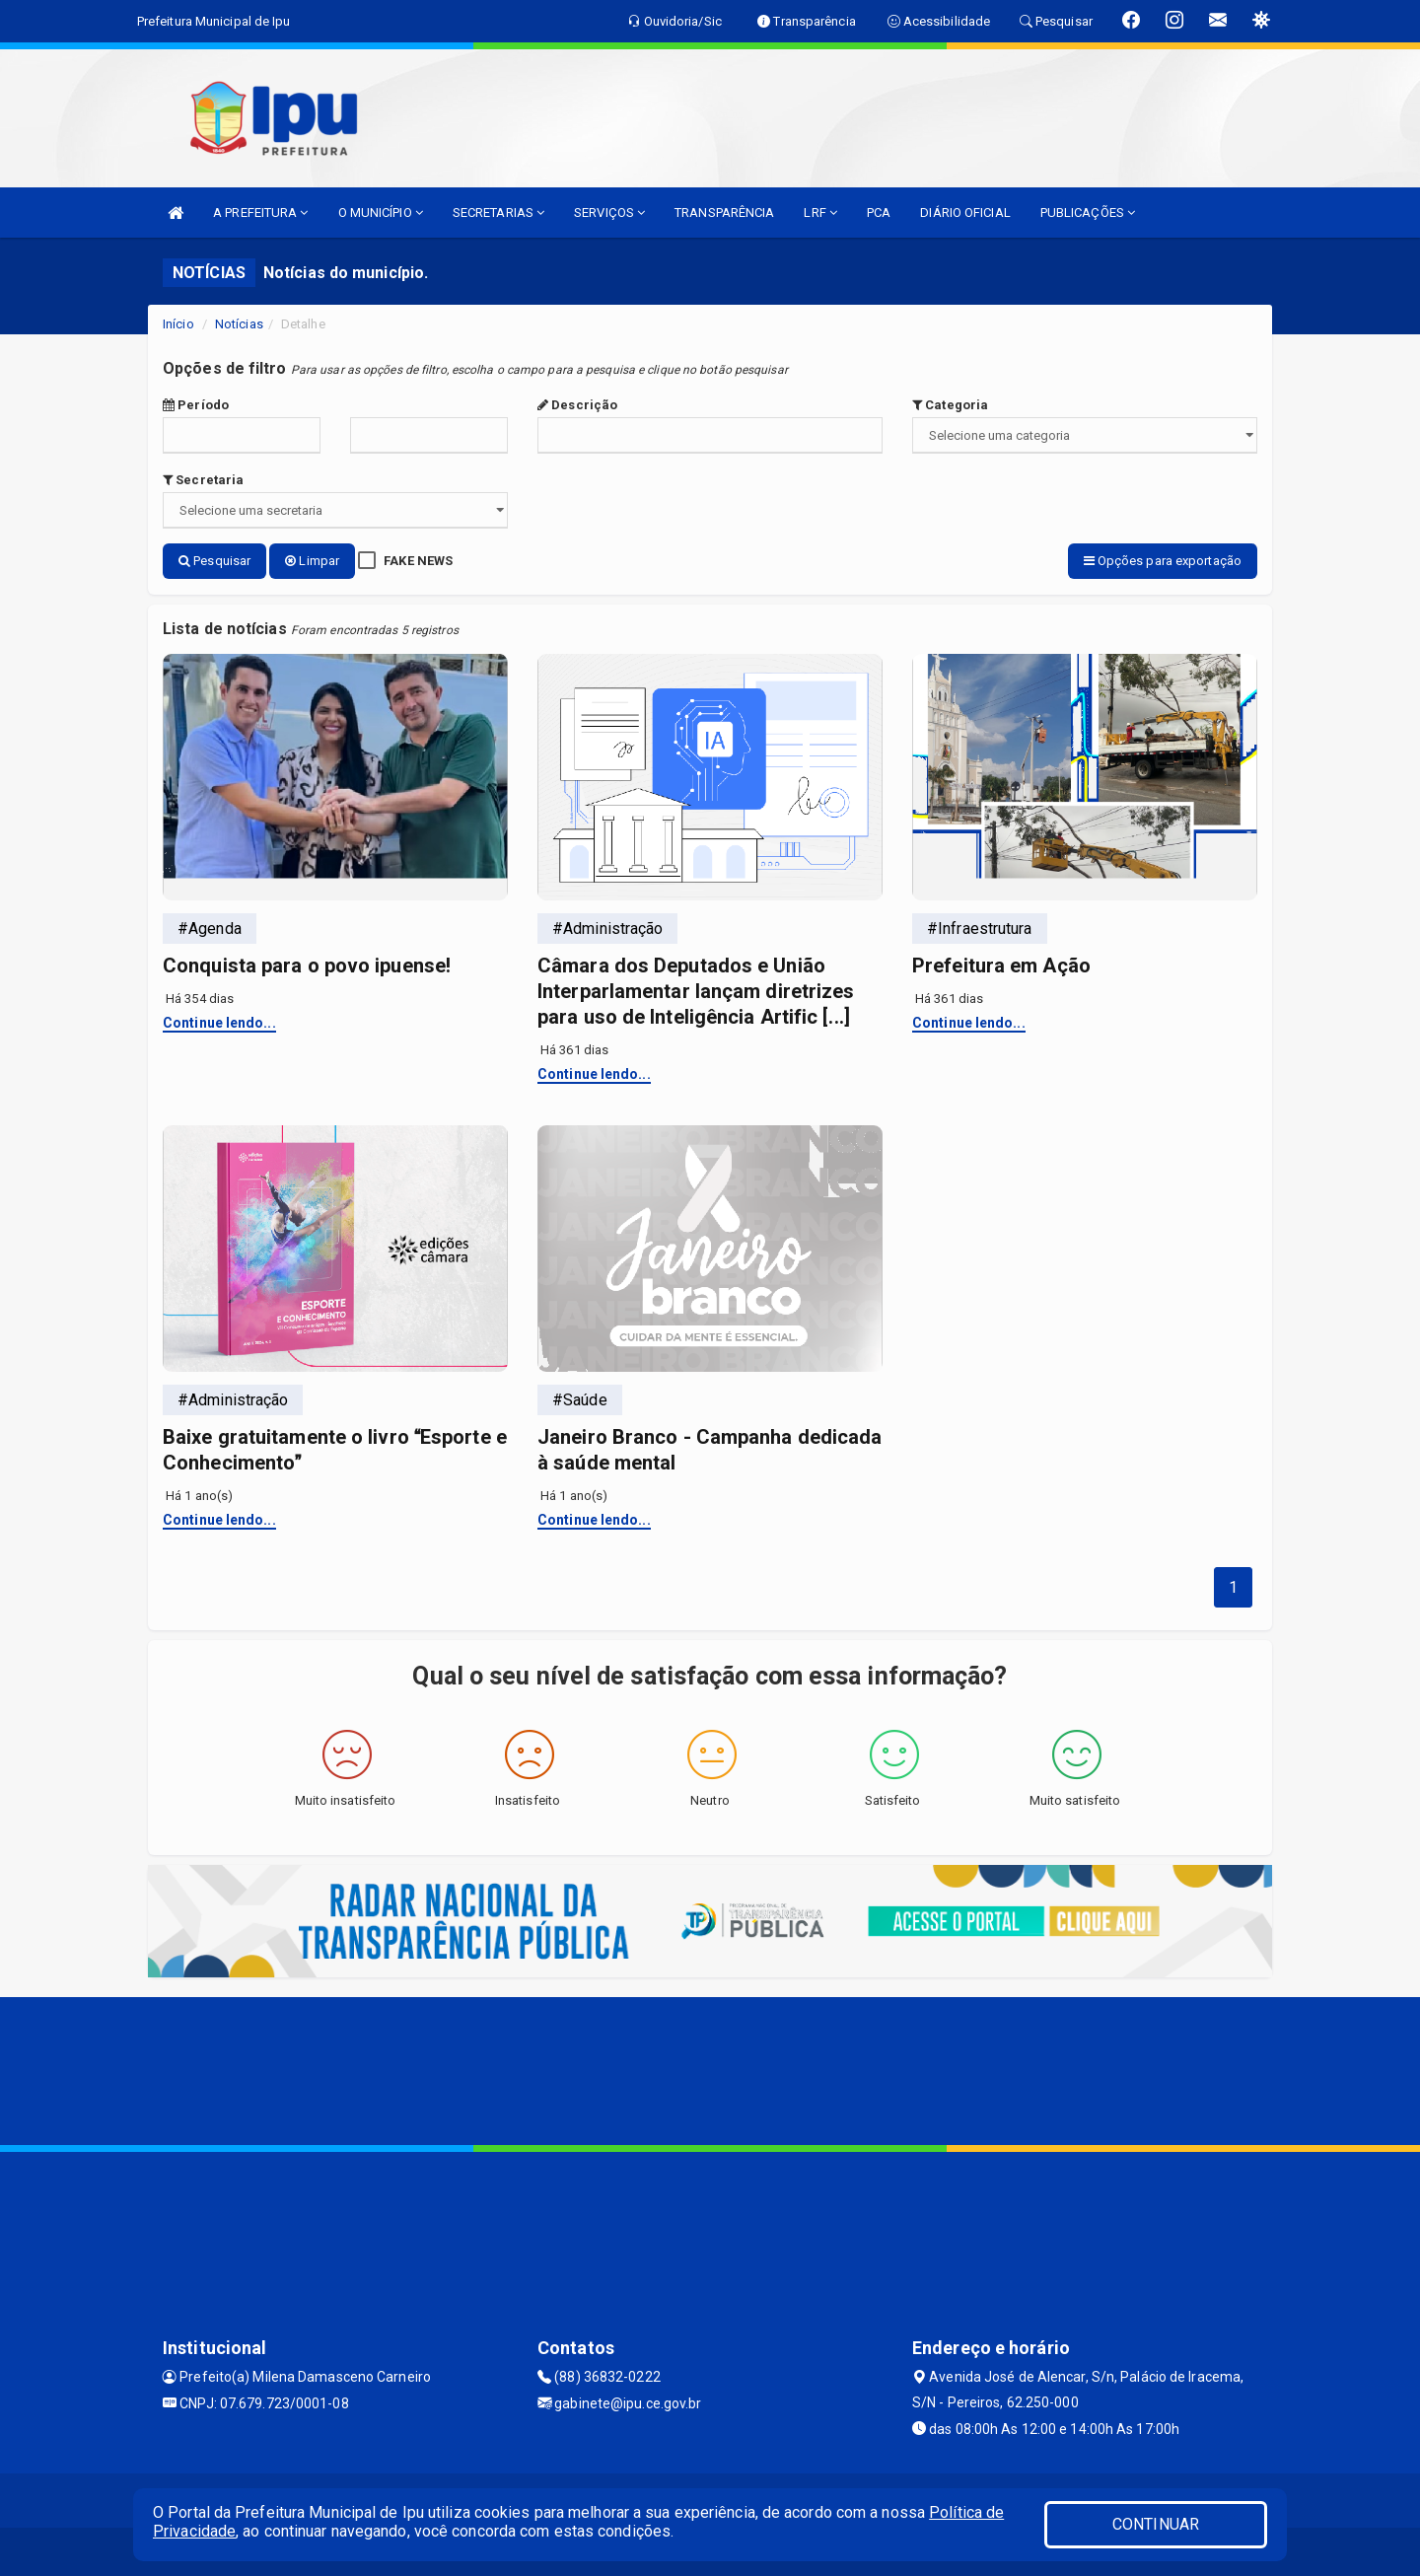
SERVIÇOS (609, 212)
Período (196, 404)
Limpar (312, 560)
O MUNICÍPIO (380, 212)
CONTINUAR (1155, 2524)
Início (178, 324)
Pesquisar (214, 560)
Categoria (950, 404)
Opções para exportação (1163, 560)
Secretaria (203, 479)
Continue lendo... (219, 1021)
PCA (878, 212)
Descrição (577, 404)
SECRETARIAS (498, 212)
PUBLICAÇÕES (1087, 212)
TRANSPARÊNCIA (724, 212)
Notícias (239, 324)
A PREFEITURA (260, 212)
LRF (820, 212)
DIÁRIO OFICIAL (965, 212)
